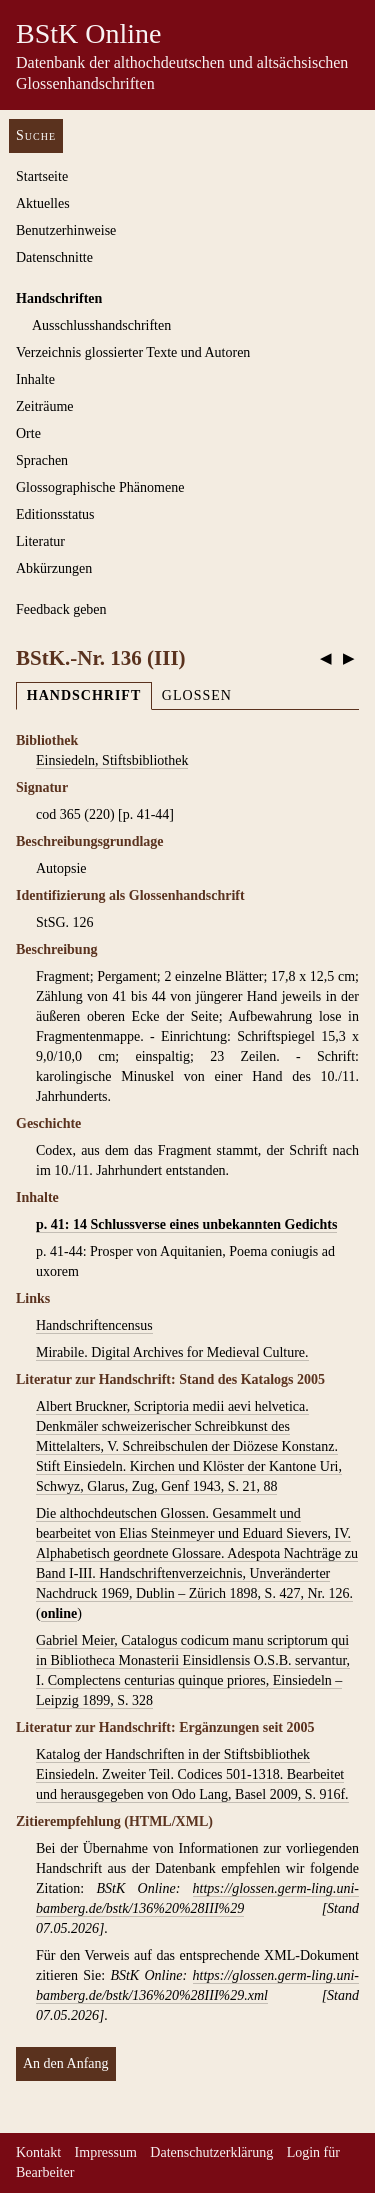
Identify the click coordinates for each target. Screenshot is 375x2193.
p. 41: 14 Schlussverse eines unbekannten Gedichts (186, 1224)
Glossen (197, 695)
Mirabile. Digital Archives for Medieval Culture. (172, 1352)
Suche (36, 135)
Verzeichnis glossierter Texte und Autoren (133, 352)
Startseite (42, 176)
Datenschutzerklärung (211, 2152)
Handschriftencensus (94, 1325)
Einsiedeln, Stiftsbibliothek (112, 760)
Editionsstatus (55, 514)
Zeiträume (45, 406)
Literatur (40, 541)
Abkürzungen (54, 568)
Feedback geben (61, 609)
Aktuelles (43, 203)
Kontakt (38, 2152)
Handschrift (84, 695)
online (59, 1613)
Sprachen (42, 460)
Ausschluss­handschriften (101, 325)
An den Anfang (66, 2063)
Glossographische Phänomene (100, 487)
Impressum (106, 2152)
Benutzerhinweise (66, 230)
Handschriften (59, 298)
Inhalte (35, 379)
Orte (28, 433)
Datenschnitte (54, 257)
